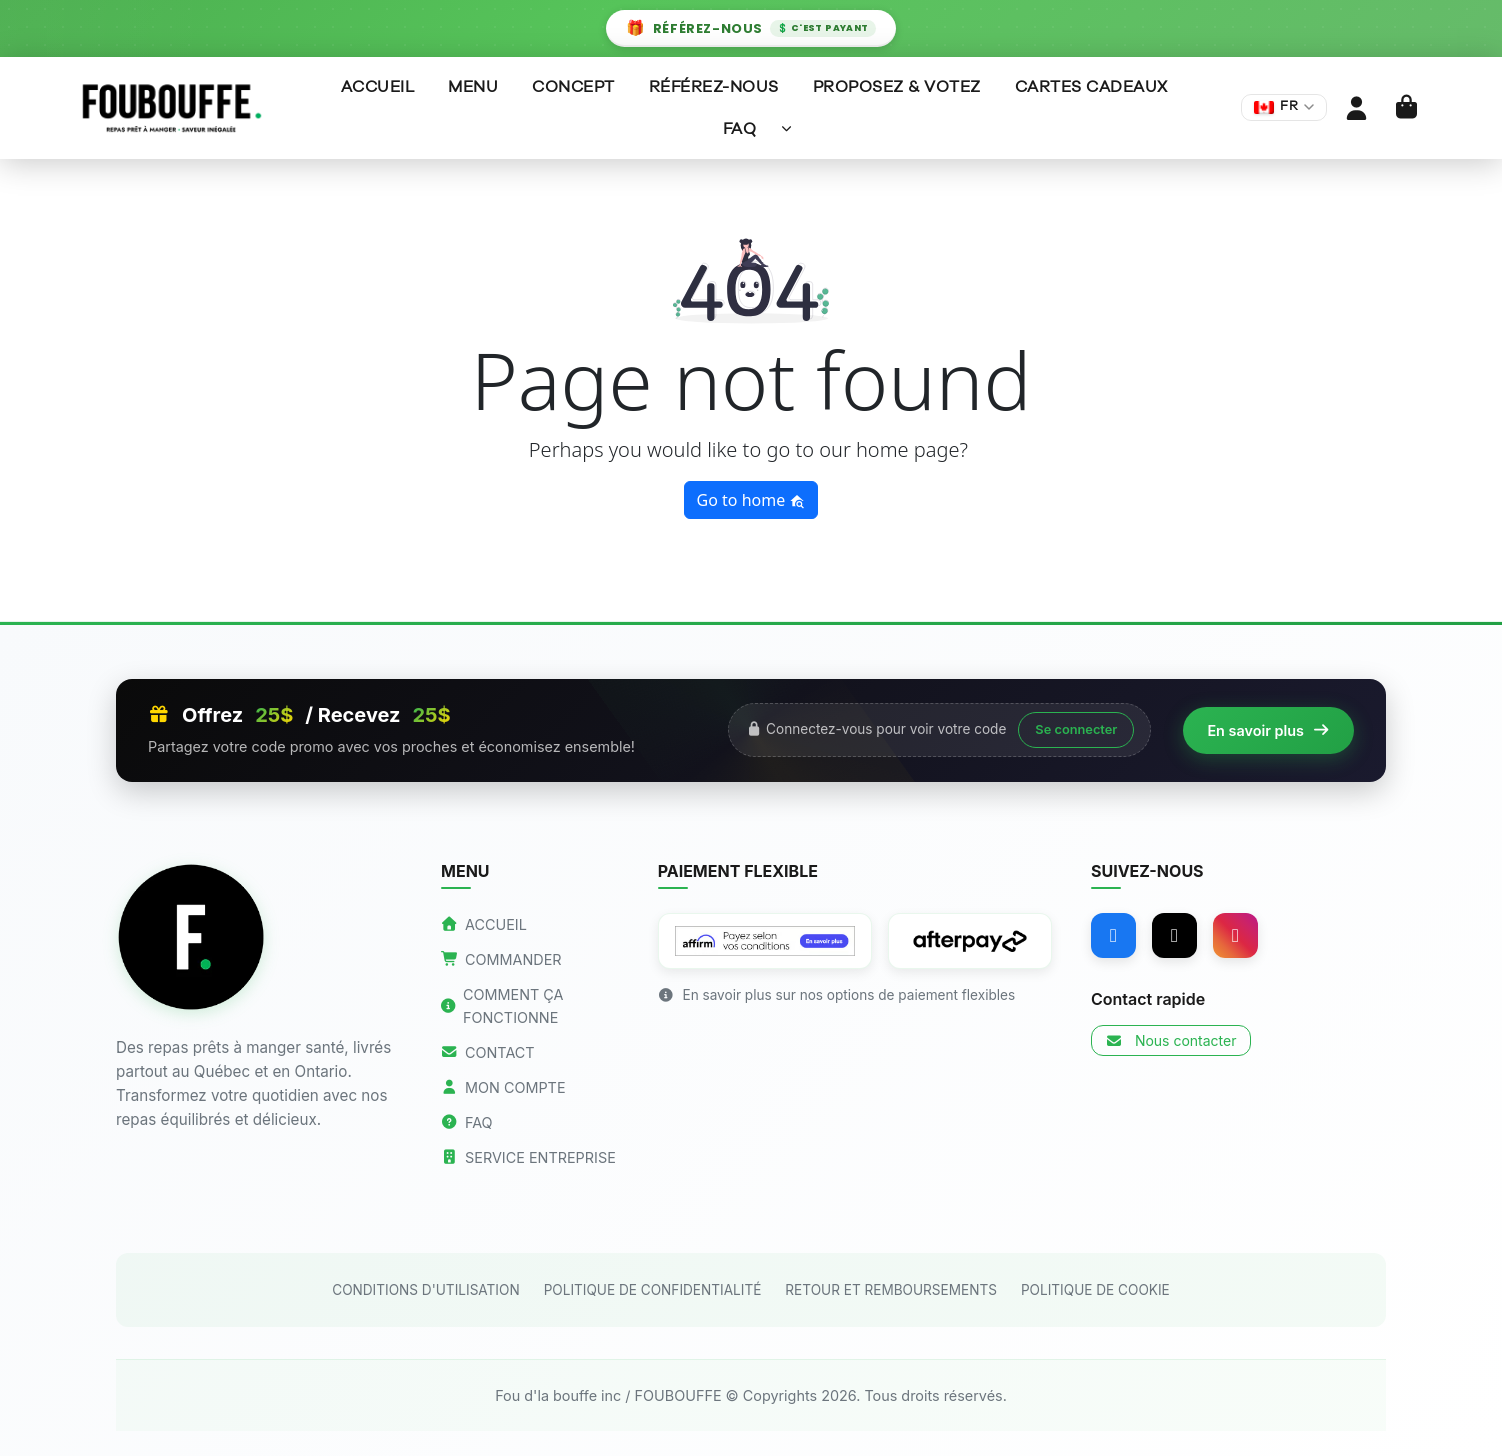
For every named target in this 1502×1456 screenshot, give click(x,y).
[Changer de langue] (1284, 107)
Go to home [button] (751, 500)
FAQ (740, 129)
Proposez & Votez (897, 87)
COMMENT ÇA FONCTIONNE (502, 1006)
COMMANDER (501, 959)
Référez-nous (714, 87)
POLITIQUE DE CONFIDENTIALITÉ (653, 1290)
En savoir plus (1268, 730)
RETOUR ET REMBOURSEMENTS (891, 1290)
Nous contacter (1170, 1040)
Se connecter (1076, 729)
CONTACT (488, 1052)
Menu (473, 87)
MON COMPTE (503, 1087)
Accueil (378, 87)
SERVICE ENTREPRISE (528, 1157)
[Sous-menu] (786, 128)
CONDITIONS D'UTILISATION (425, 1290)
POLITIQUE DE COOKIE (1095, 1290)
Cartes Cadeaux (1091, 87)
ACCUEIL (484, 924)
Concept (573, 87)
